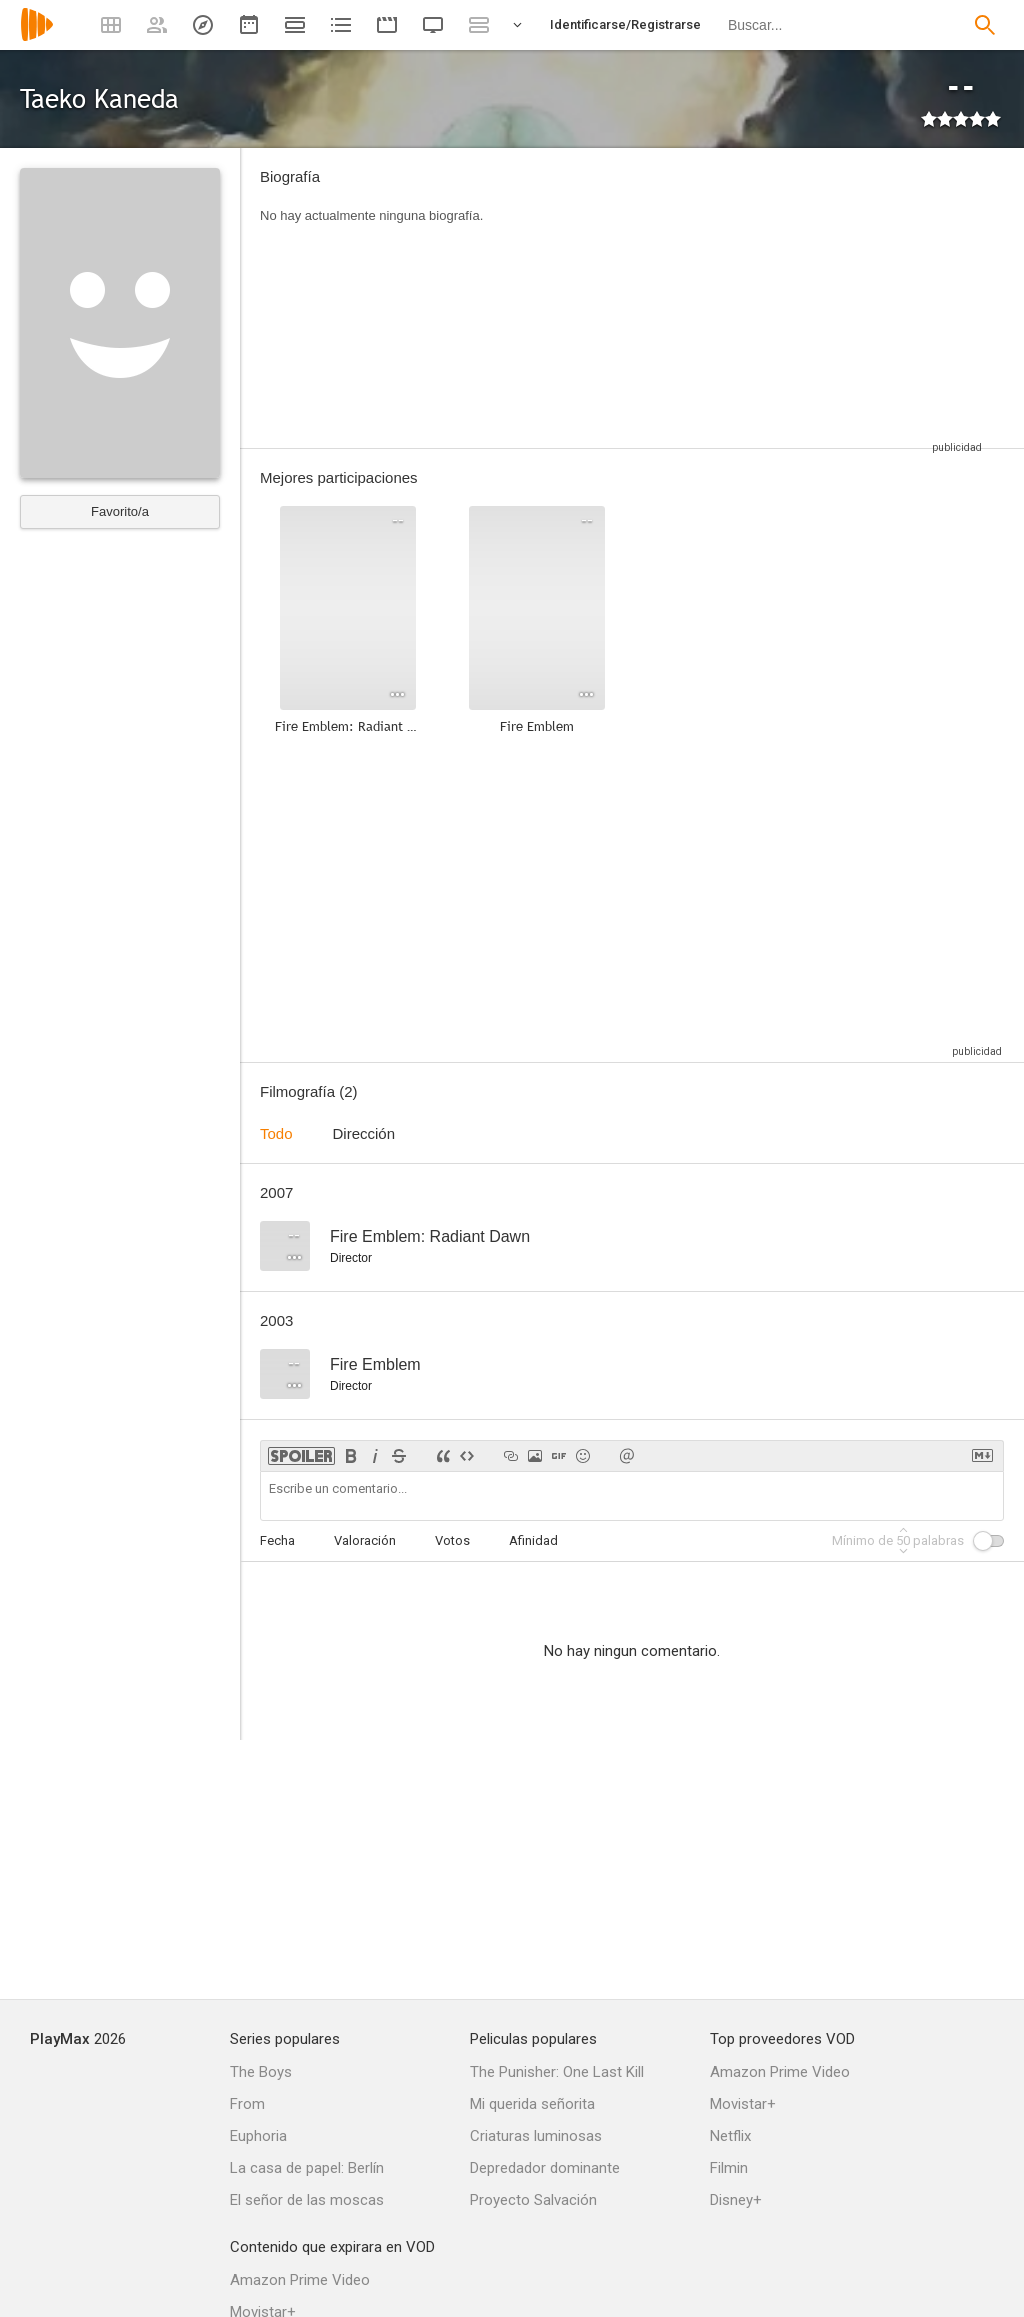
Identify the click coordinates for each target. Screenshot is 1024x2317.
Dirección (364, 1133)
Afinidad (533, 1540)
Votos (452, 1540)
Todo (276, 1133)
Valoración (365, 1540)
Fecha (277, 1540)
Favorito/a (120, 511)
